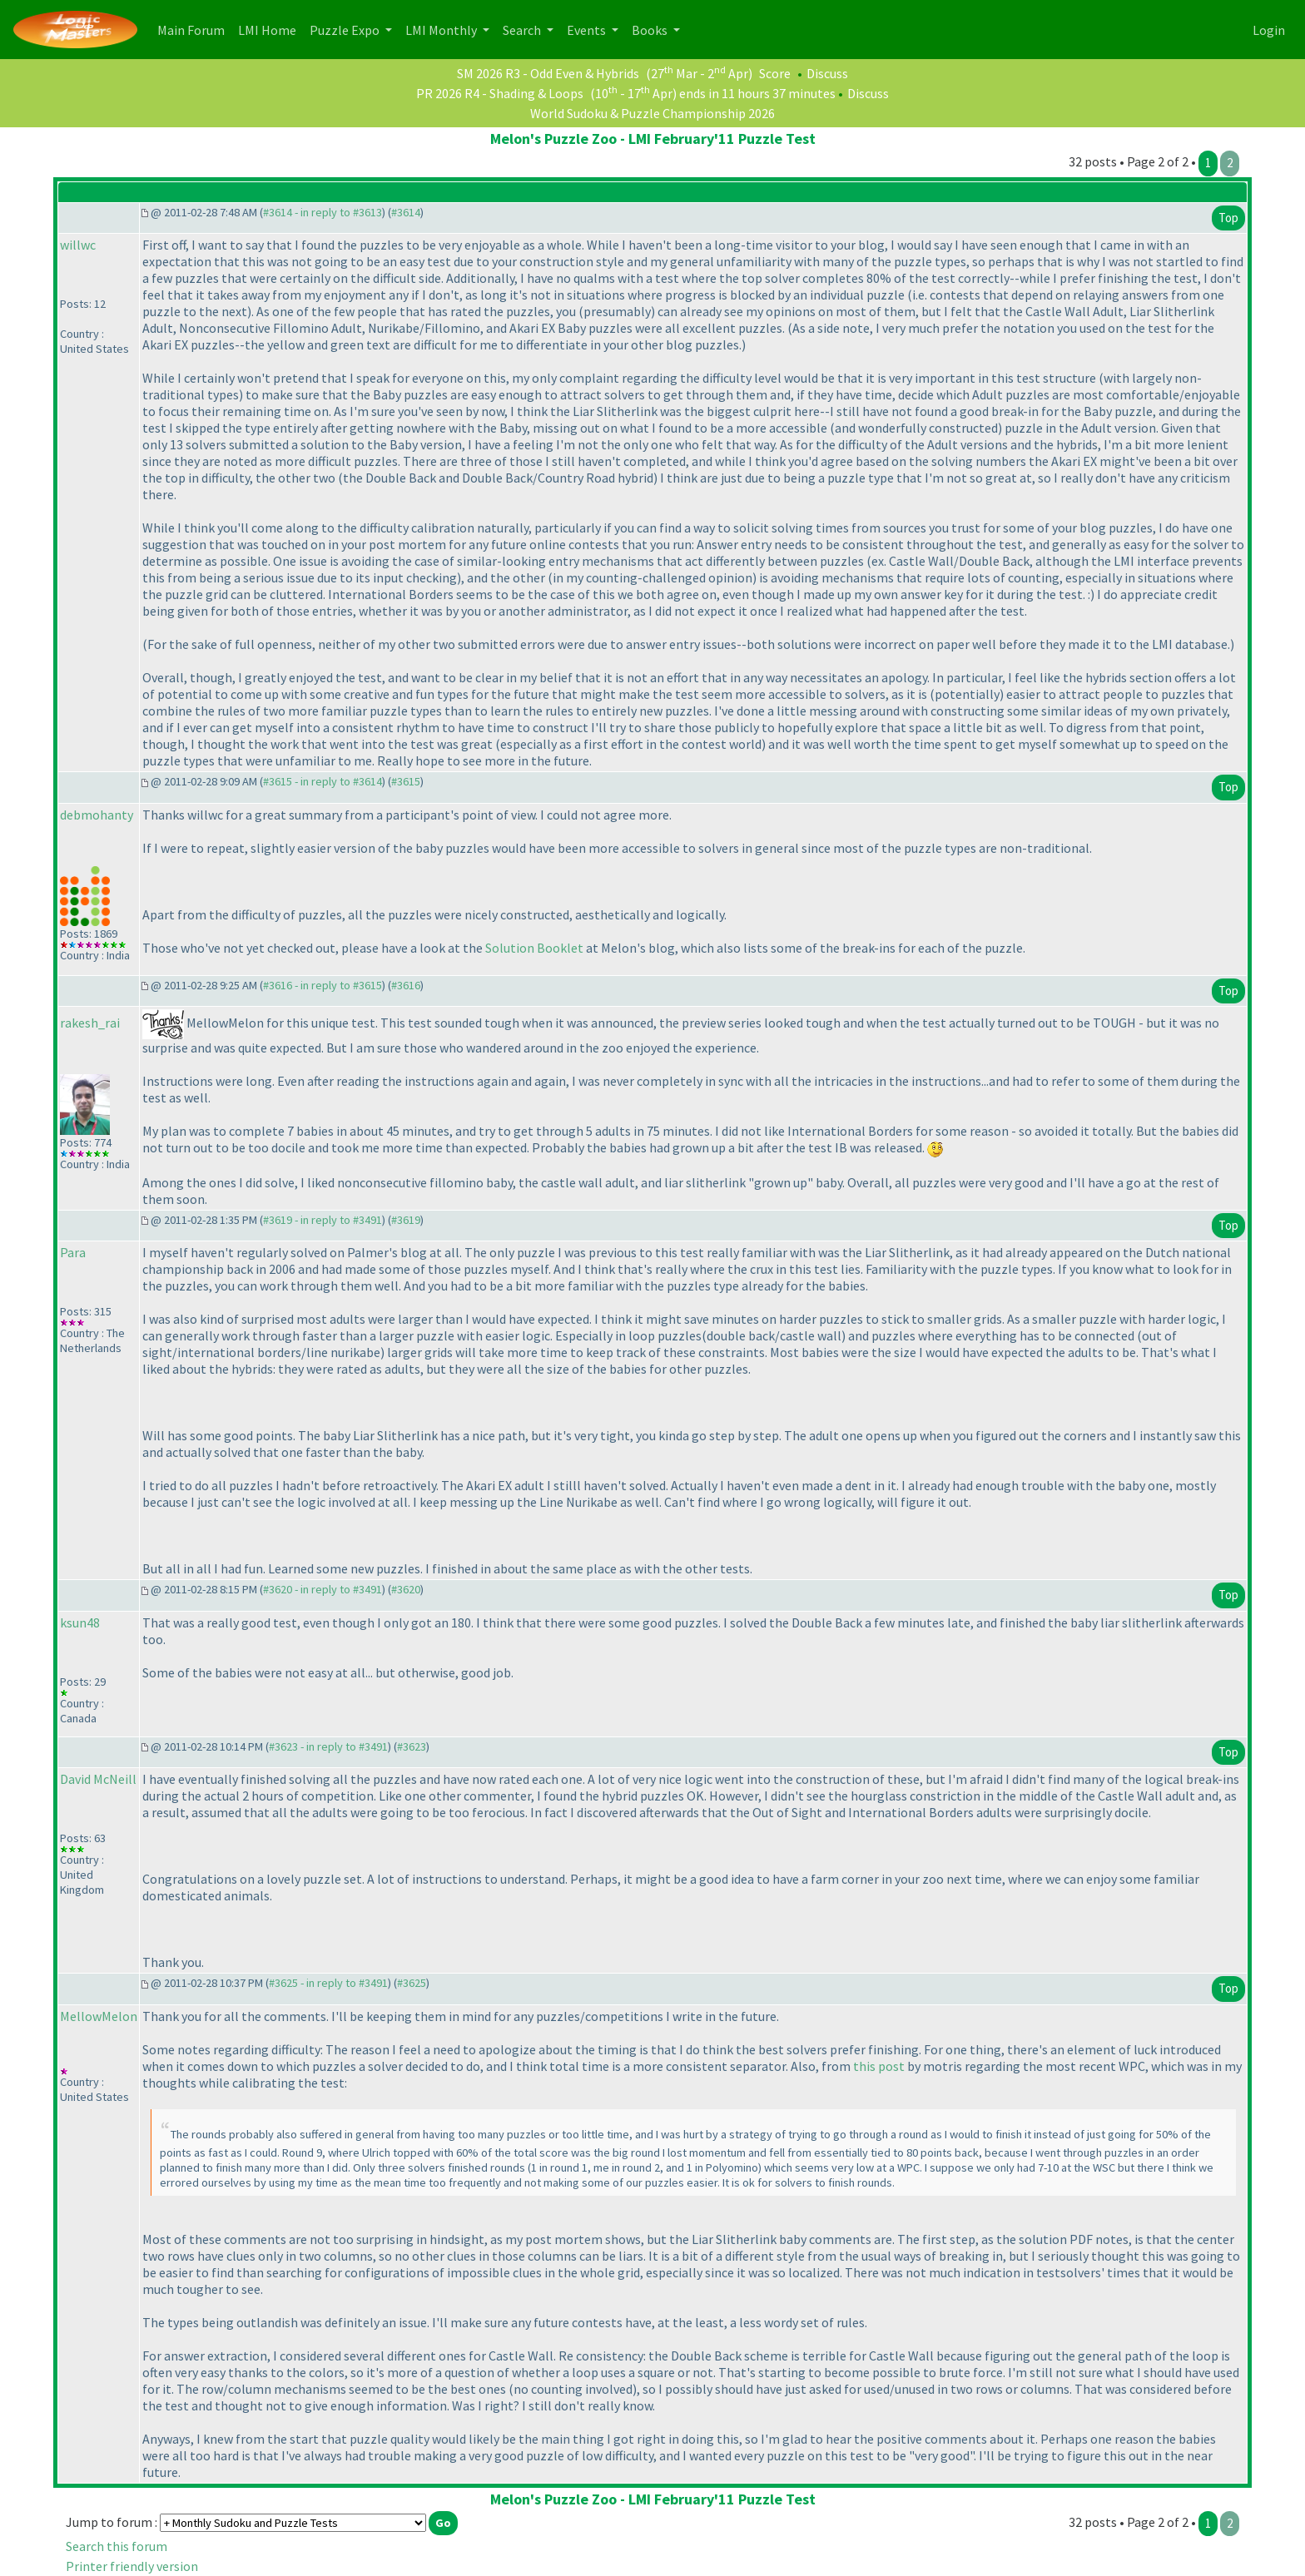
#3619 (405, 1219)
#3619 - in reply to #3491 (322, 1219)
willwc (78, 244)
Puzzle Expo (346, 30)
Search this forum (116, 2546)
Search (523, 30)
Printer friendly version (132, 2566)
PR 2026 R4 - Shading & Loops (499, 93)
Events (587, 30)
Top (1228, 217)
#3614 (405, 212)
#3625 (411, 1982)
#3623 (411, 1746)
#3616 (405, 985)
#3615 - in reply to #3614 (322, 781)
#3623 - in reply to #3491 (328, 1746)
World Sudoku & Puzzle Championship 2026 (652, 113)
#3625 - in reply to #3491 (328, 1982)
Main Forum (194, 28)
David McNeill (98, 1779)
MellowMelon (98, 2016)
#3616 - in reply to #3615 (322, 985)
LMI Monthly (442, 30)
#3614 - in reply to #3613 (322, 212)
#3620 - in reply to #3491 (322, 1589)
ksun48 (80, 1622)
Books (651, 30)
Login (1269, 30)
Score (775, 73)
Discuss (827, 73)
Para (73, 1252)
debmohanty (96, 814)
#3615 (405, 781)
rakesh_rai (90, 1022)
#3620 (405, 1589)
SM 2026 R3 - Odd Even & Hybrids (548, 73)
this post (879, 2066)
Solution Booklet (534, 947)
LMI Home (270, 28)
